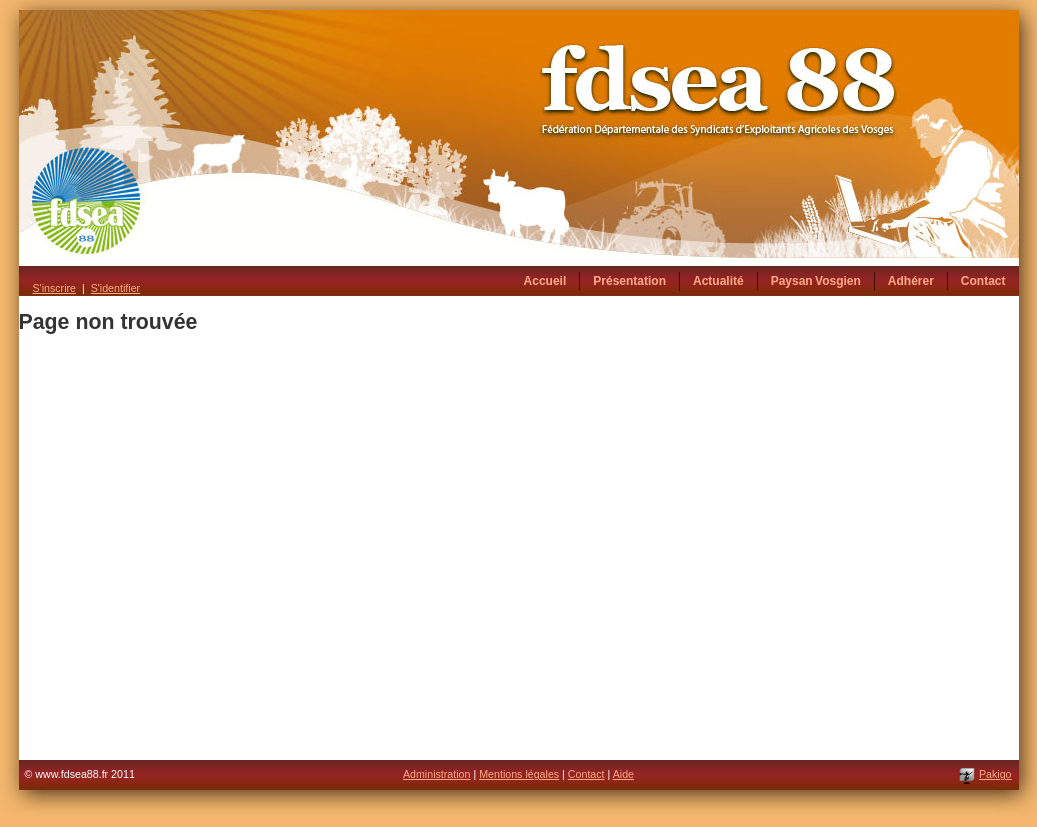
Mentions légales (519, 774)
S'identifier (115, 288)
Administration (437, 774)
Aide (623, 774)
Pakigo (995, 774)
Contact (586, 774)
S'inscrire (54, 288)
